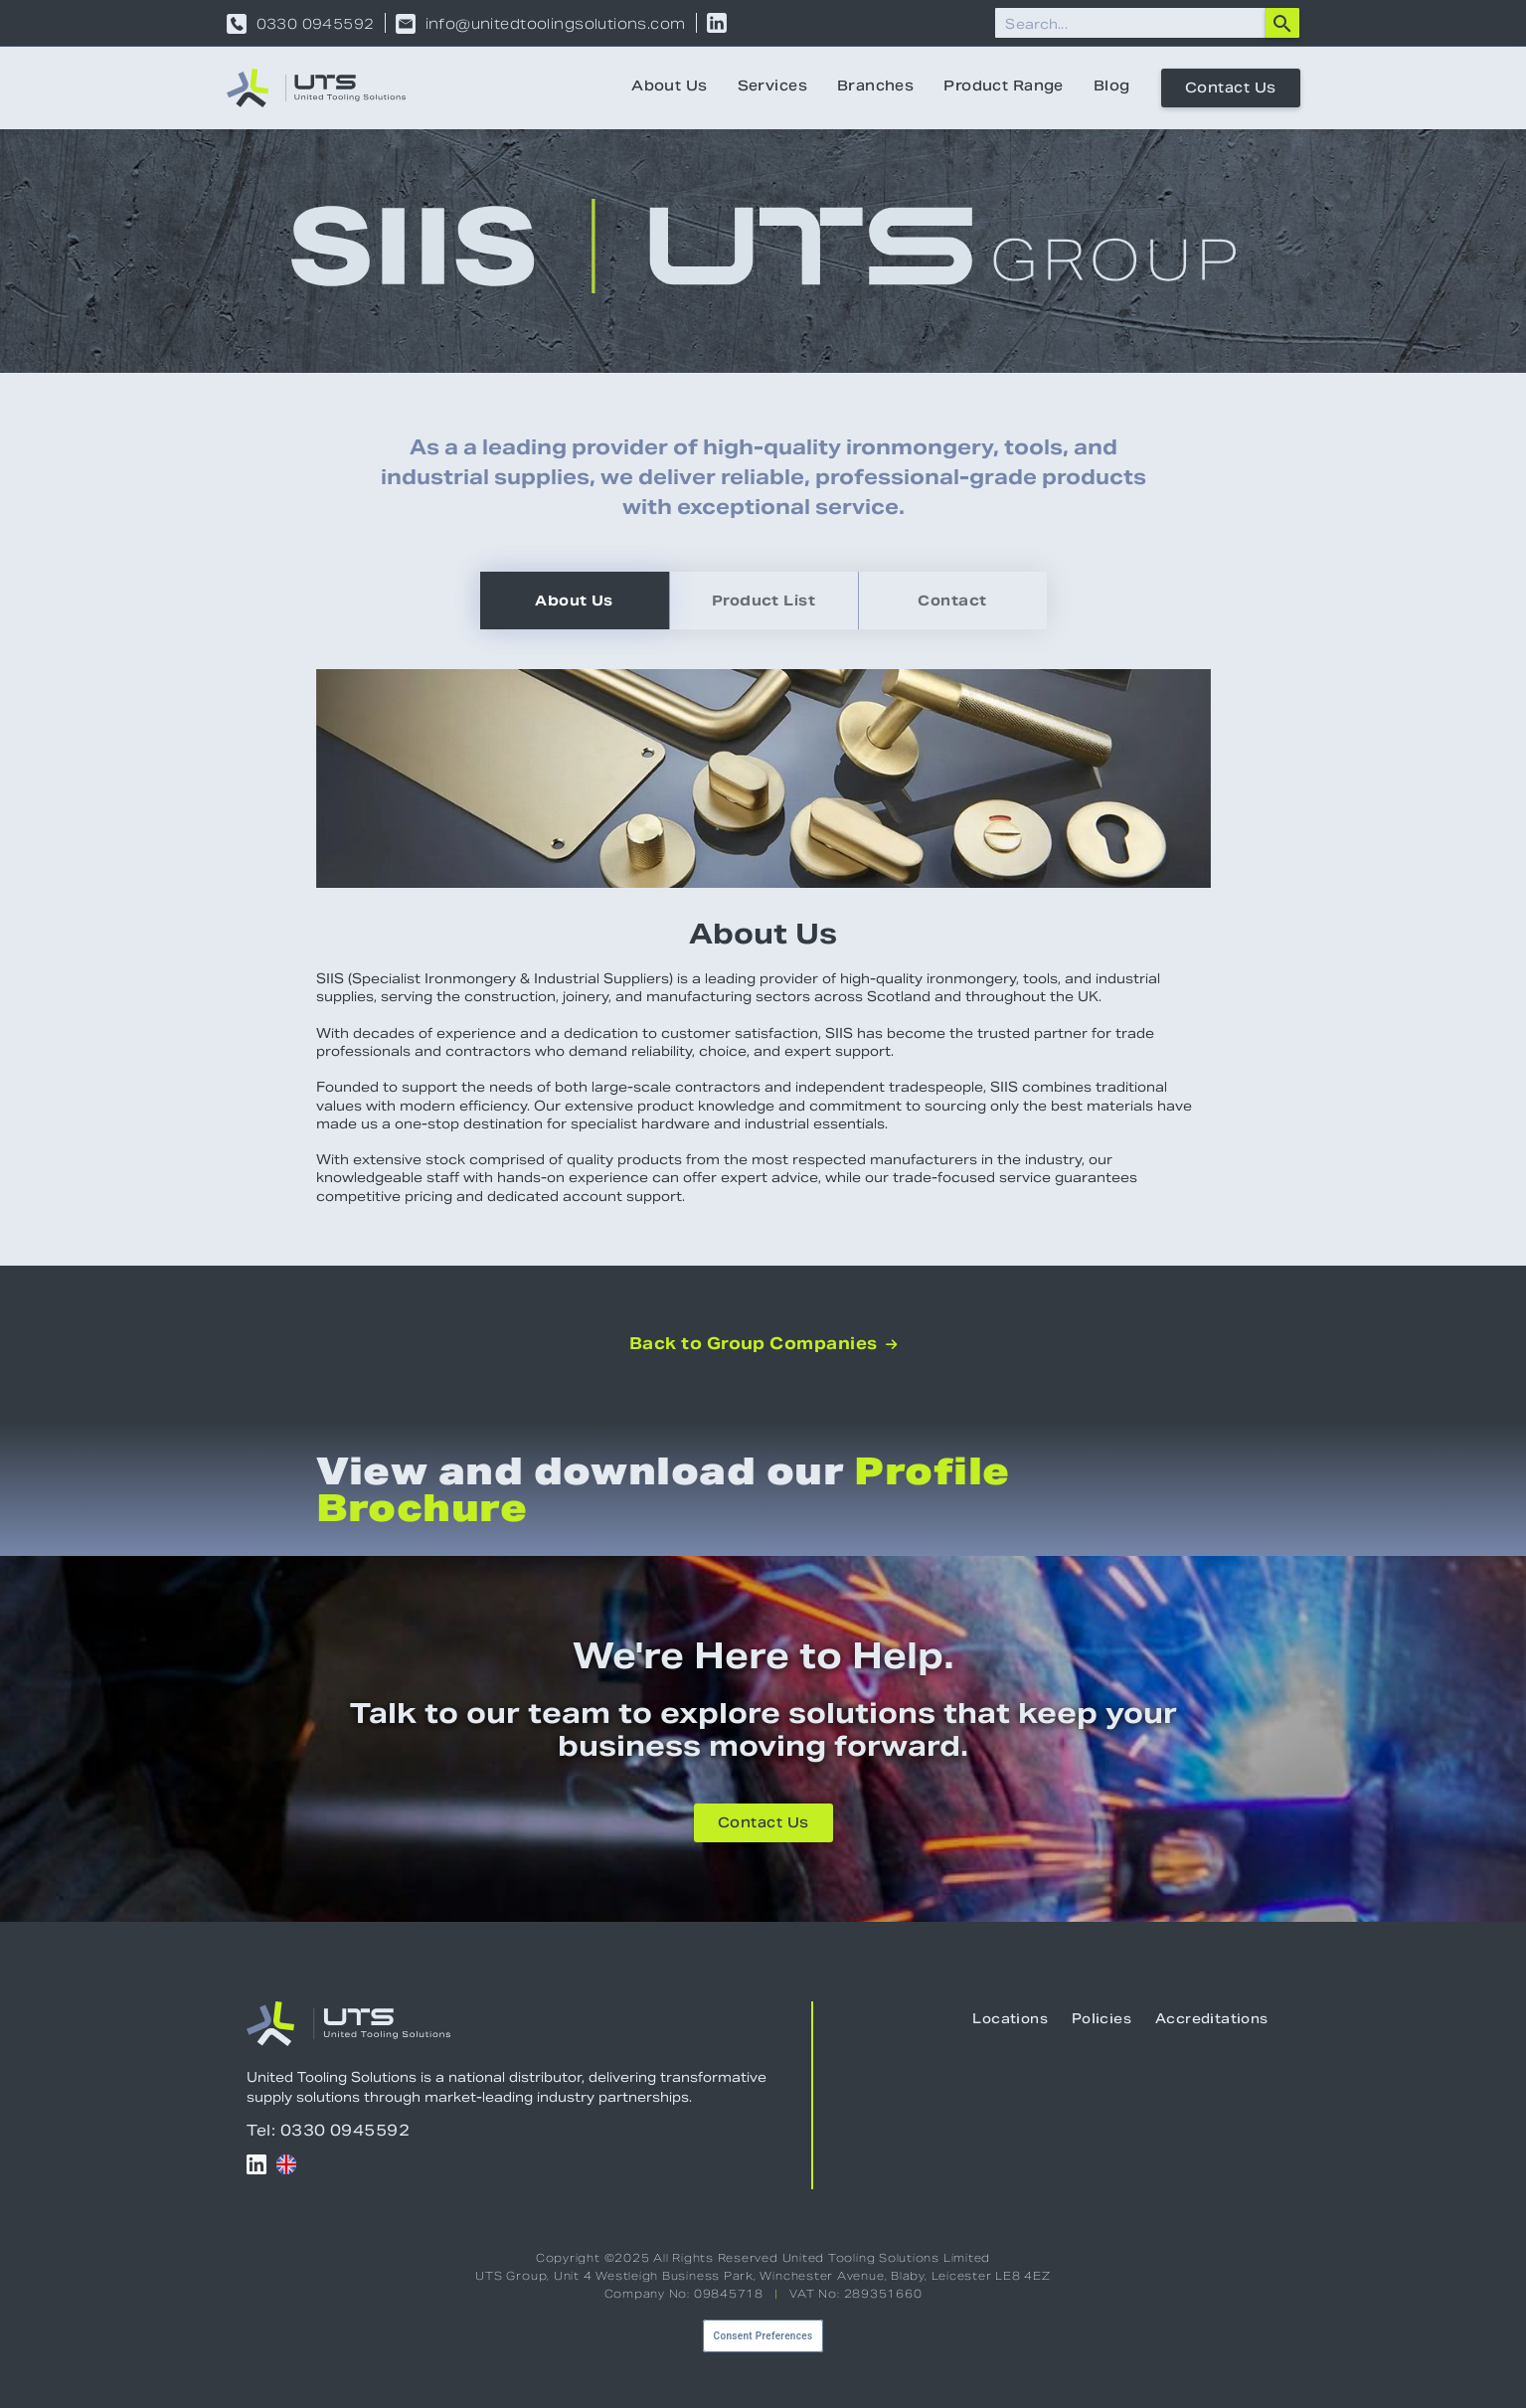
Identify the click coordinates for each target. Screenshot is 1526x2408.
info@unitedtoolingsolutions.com (555, 24)
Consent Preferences (763, 2335)
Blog (1112, 87)
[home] (316, 88)
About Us (669, 87)
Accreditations (1211, 2020)
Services (772, 87)
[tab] (574, 600)
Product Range (1003, 87)
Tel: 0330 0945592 (329, 2130)
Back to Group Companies (763, 1344)
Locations (1010, 2020)
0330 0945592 (315, 24)
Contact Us (1230, 89)
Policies (1101, 2020)
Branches (875, 87)
